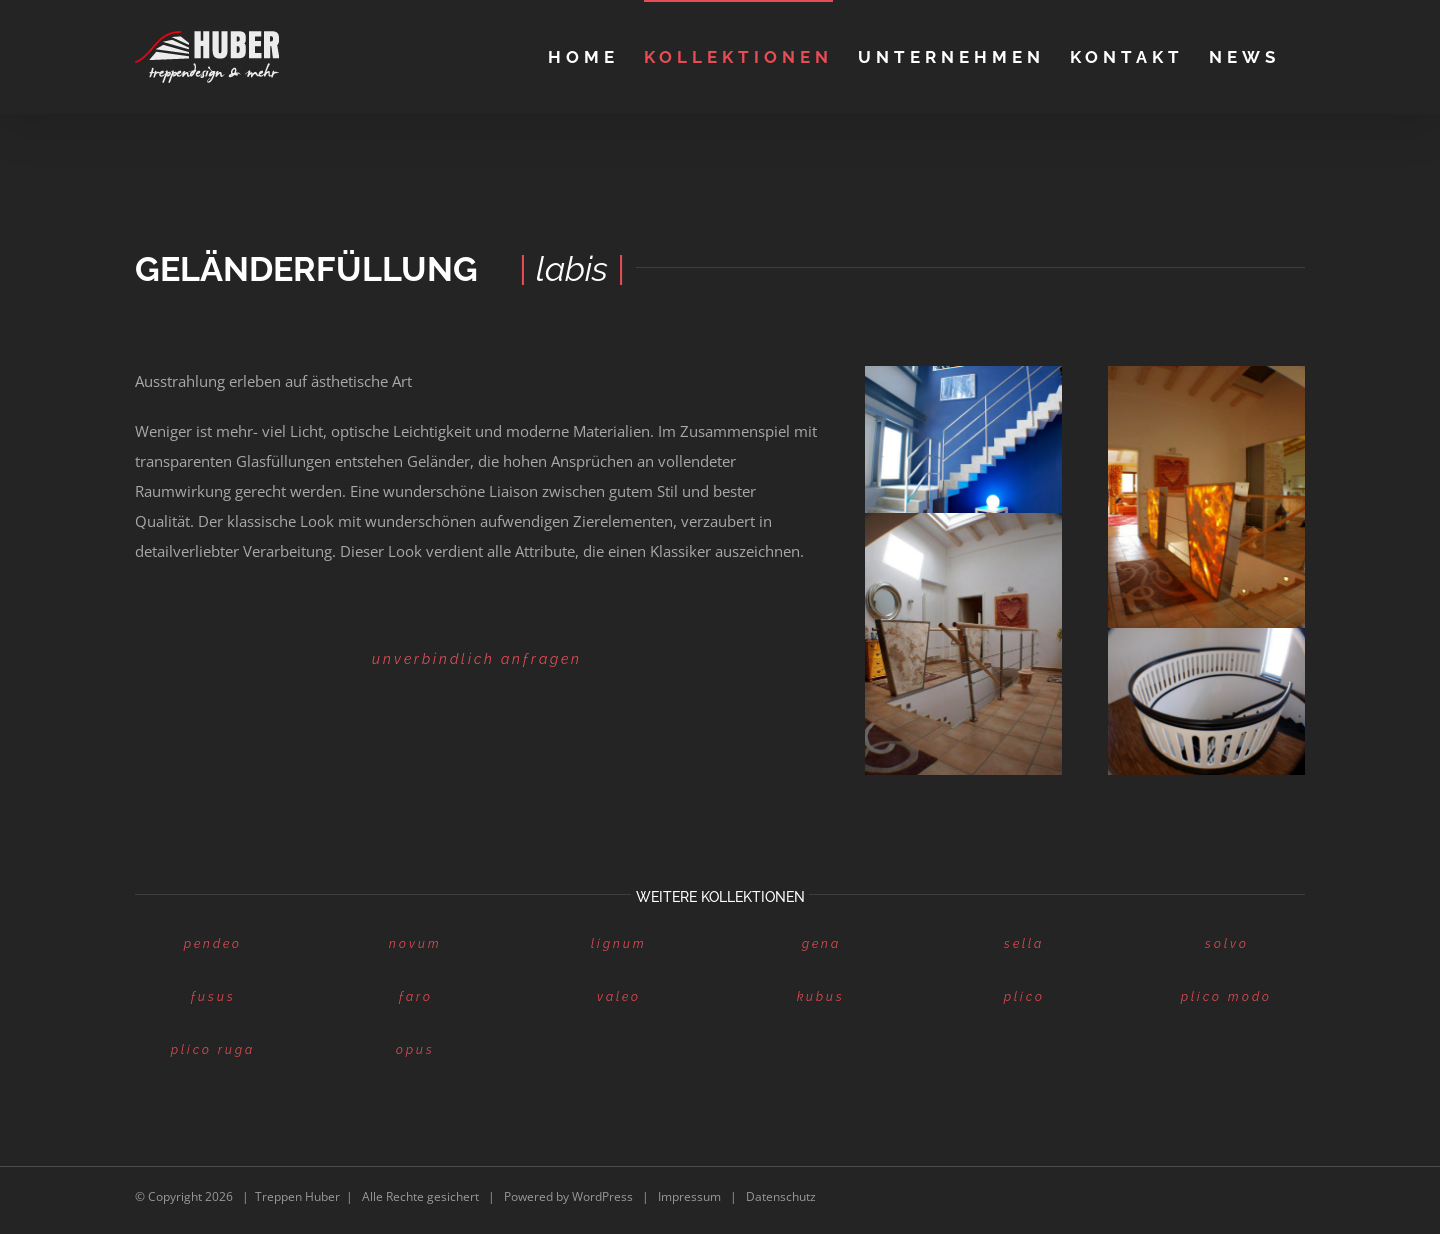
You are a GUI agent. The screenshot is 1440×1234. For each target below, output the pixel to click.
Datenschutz (781, 1196)
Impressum (689, 1196)
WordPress (602, 1196)
